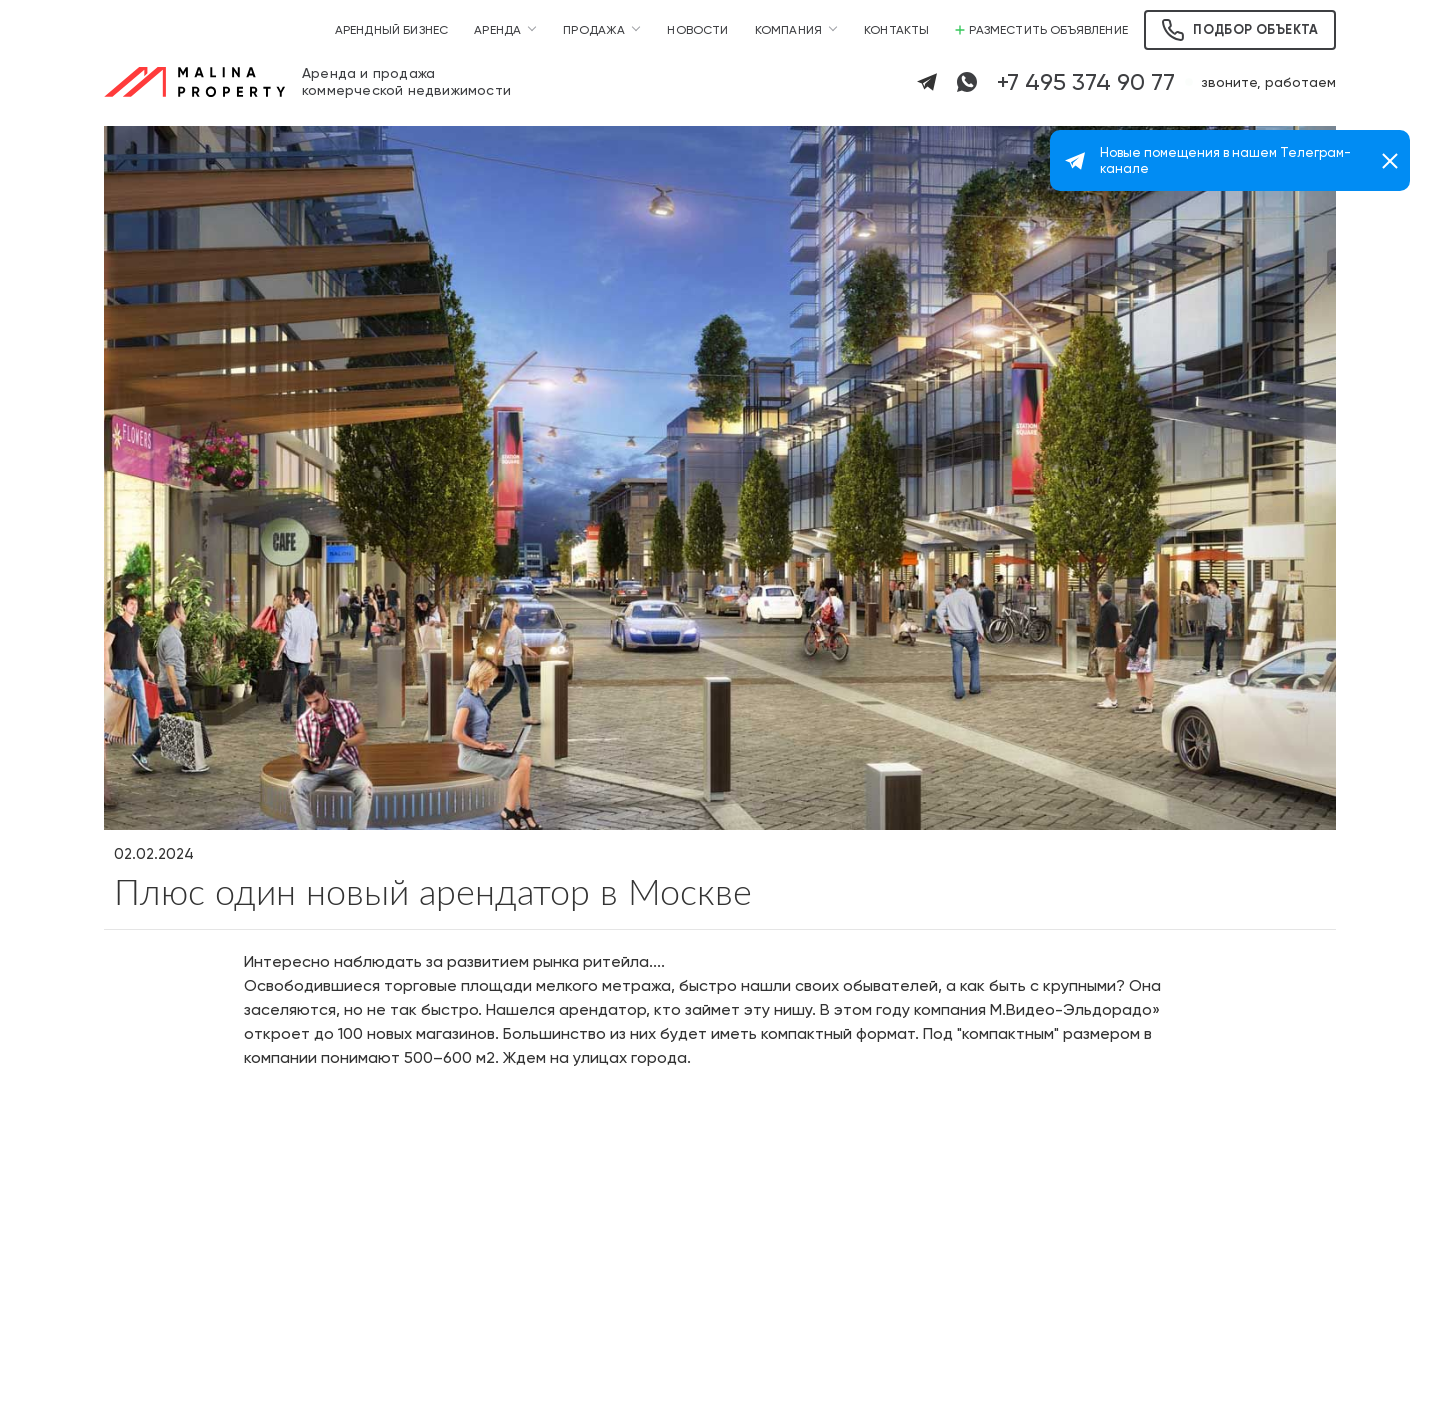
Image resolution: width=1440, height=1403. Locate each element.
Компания (788, 30)
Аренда (497, 30)
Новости (697, 30)
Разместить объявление (1041, 30)
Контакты (896, 30)
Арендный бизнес (392, 30)
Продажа (594, 30)
